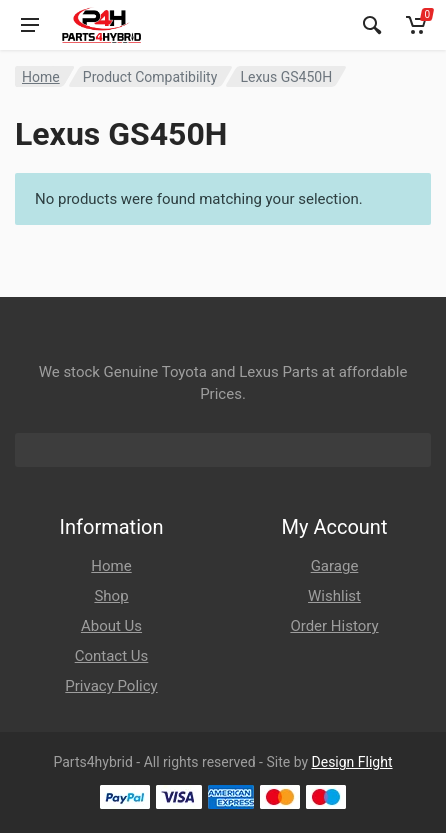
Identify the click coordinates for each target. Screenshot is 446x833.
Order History (334, 626)
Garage (335, 566)
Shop (111, 596)
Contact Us (112, 656)
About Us (111, 626)
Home (41, 77)
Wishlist (334, 596)
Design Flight (352, 762)
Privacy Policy (111, 686)
